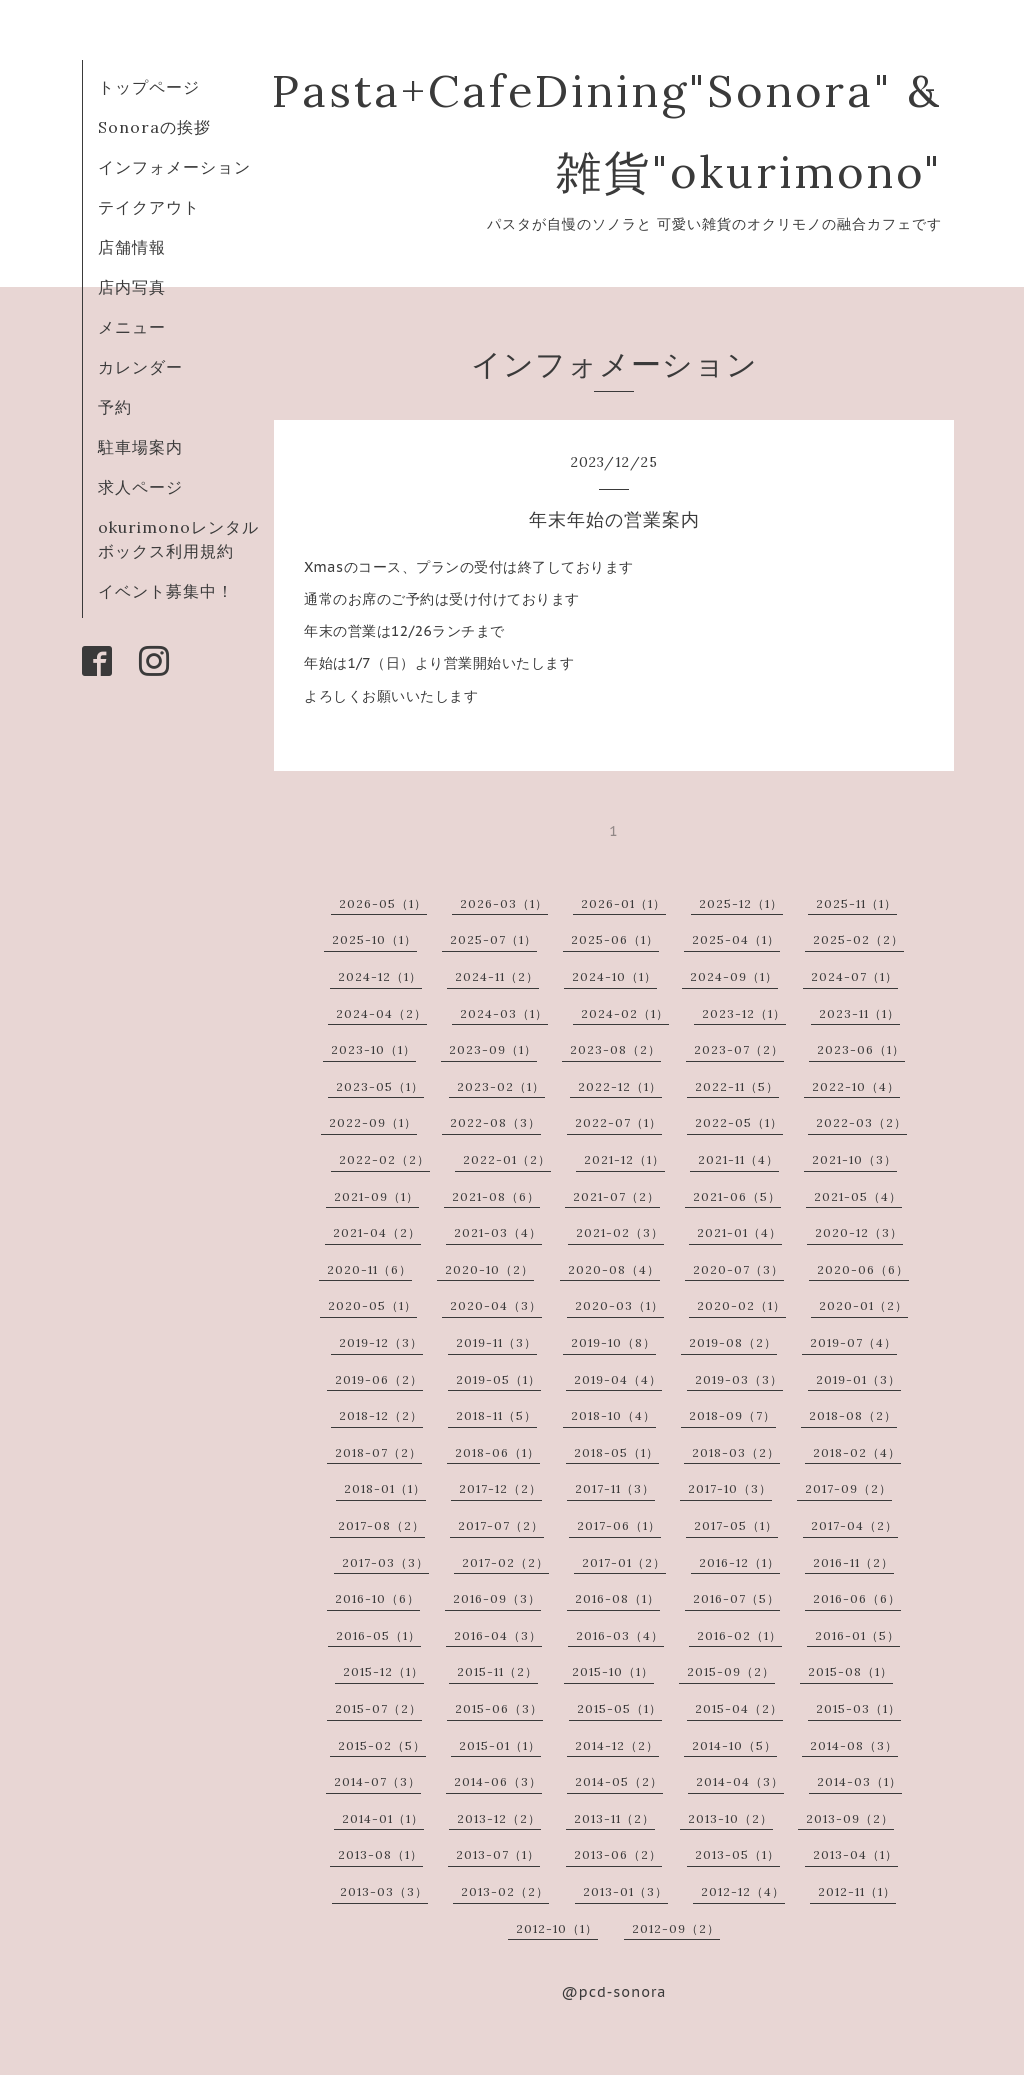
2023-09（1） (493, 1049)
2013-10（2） (730, 1818)
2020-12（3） (859, 1232)
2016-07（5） (736, 1598)
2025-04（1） (736, 939)
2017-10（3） (730, 1488)
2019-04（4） (618, 1379)
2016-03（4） (620, 1635)
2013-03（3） (384, 1891)
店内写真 (132, 287)
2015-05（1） (619, 1708)
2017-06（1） (619, 1525)
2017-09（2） (848, 1488)
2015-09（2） (731, 1671)
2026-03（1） (504, 903)
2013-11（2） (614, 1818)
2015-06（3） (499, 1708)
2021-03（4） (498, 1232)
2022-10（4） (856, 1086)
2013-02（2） (505, 1891)
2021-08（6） (496, 1196)
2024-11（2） (497, 976)
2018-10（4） (613, 1415)
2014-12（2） (617, 1745)
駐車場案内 (140, 447)
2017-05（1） (736, 1525)
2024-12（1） (380, 976)
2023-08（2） (615, 1049)
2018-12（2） (381, 1415)
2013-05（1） (737, 1854)
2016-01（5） (857, 1635)
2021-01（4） (739, 1232)
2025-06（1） (615, 939)
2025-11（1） (856, 903)
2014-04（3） (740, 1781)
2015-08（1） (850, 1671)
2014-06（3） (498, 1781)
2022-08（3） (495, 1122)
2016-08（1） (617, 1598)
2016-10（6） (377, 1598)
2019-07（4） (853, 1342)
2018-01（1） (385, 1488)
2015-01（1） (500, 1745)
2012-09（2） (676, 1928)
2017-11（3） (615, 1488)
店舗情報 (132, 247)
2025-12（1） (741, 903)
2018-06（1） (497, 1452)
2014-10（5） (734, 1745)
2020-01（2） (863, 1305)
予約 (115, 407)
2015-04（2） (739, 1708)
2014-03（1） (859, 1781)
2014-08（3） (854, 1745)
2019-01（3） (858, 1379)
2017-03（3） (385, 1562)
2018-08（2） (853, 1415)
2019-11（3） (496, 1342)
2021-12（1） (624, 1159)
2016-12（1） (739, 1562)
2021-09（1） (376, 1196)
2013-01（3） (625, 1891)
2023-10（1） (373, 1049)
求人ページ (140, 487)
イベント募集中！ (166, 591)
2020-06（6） (863, 1269)
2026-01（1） (623, 903)
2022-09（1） (373, 1122)
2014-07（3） (377, 1781)
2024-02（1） (625, 1013)
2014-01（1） (383, 1818)
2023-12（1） (744, 1013)
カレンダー (140, 367)
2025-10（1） (374, 939)
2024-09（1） (734, 976)
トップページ (149, 87)
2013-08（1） (380, 1854)
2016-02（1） (739, 1635)
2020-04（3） (496, 1305)
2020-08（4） (614, 1269)
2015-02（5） (382, 1745)
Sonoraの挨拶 (154, 127)
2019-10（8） (613, 1342)
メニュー (132, 327)
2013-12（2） (499, 1818)
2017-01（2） (624, 1562)
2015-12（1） (383, 1671)
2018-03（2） (736, 1452)
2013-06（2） (618, 1854)
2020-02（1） (741, 1305)
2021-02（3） (620, 1232)
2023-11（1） (859, 1013)
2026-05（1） (383, 903)
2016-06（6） (857, 1598)
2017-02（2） (505, 1562)
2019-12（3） (381, 1342)
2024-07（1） (854, 976)
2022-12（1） (620, 1086)
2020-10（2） (489, 1269)
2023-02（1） (501, 1086)
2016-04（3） (498, 1635)
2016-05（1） (378, 1635)
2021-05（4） (858, 1196)
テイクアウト (149, 207)
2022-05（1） (739, 1122)
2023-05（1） (380, 1086)
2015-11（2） (497, 1671)
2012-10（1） (557, 1928)
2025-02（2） (858, 939)
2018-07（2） (378, 1452)
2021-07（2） (616, 1196)
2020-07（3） (738, 1269)
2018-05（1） (616, 1452)
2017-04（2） (854, 1525)
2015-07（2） (378, 1708)
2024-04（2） (381, 1013)
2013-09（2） (850, 1818)
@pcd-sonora (614, 1992)
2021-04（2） (377, 1232)
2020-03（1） (619, 1305)
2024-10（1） (614, 976)
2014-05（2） (619, 1781)
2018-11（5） (496, 1415)
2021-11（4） (738, 1159)
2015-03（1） (858, 1708)
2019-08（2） (733, 1342)
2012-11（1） (857, 1891)
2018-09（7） (732, 1415)
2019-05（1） (498, 1379)
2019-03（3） (739, 1379)
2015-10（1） (613, 1671)
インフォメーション (174, 167)
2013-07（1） (498, 1854)
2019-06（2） (379, 1379)
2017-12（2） (500, 1488)
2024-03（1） (504, 1013)
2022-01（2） (507, 1159)
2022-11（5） (737, 1086)
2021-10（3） (854, 1159)
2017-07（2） (501, 1525)
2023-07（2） (739, 1049)
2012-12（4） (743, 1891)
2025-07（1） (493, 939)
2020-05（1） (372, 1305)
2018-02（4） (857, 1452)
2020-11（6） (369, 1269)
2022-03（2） (861, 1122)
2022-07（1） (618, 1122)
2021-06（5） (737, 1196)
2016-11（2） (853, 1562)
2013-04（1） (855, 1854)
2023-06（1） (861, 1049)
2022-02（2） (384, 1159)
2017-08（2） (381, 1525)
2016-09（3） (497, 1598)
